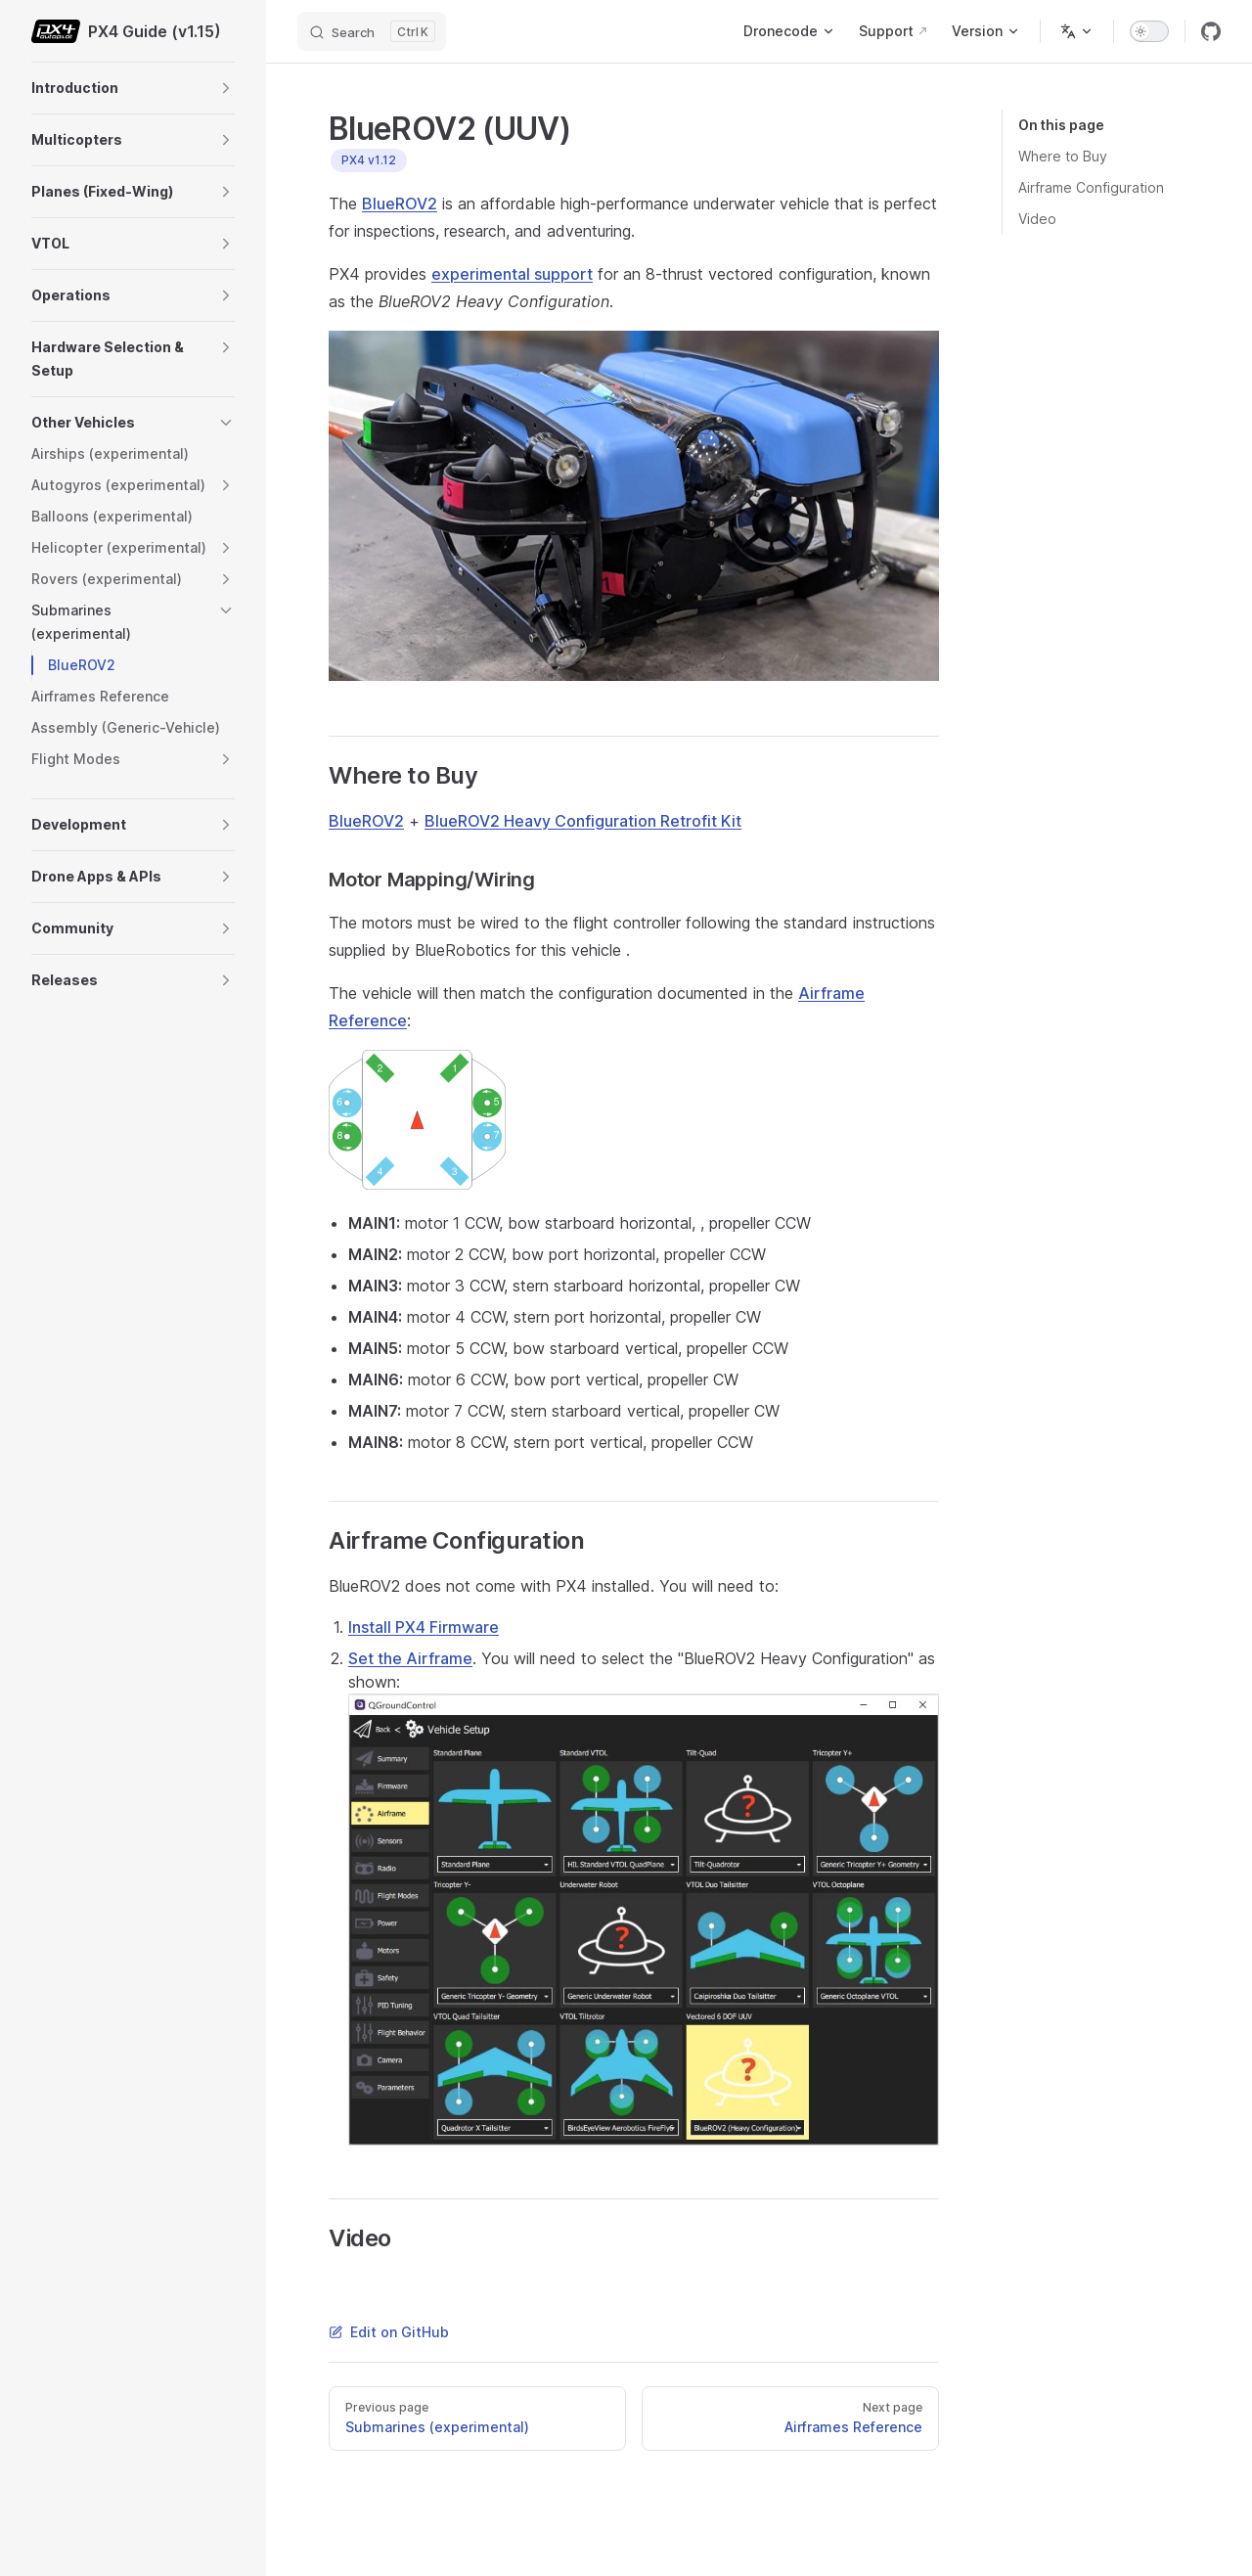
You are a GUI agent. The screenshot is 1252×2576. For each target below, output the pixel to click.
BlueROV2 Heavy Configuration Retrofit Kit (583, 821)
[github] (1211, 31)
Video (1037, 218)
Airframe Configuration (1091, 187)
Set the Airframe (410, 1658)
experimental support (512, 274)
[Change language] (1077, 31)
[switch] (1149, 31)
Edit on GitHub (389, 2332)
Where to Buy (1062, 156)
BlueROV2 (399, 203)
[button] (226, 88)
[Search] (371, 31)
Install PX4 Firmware (423, 1627)
